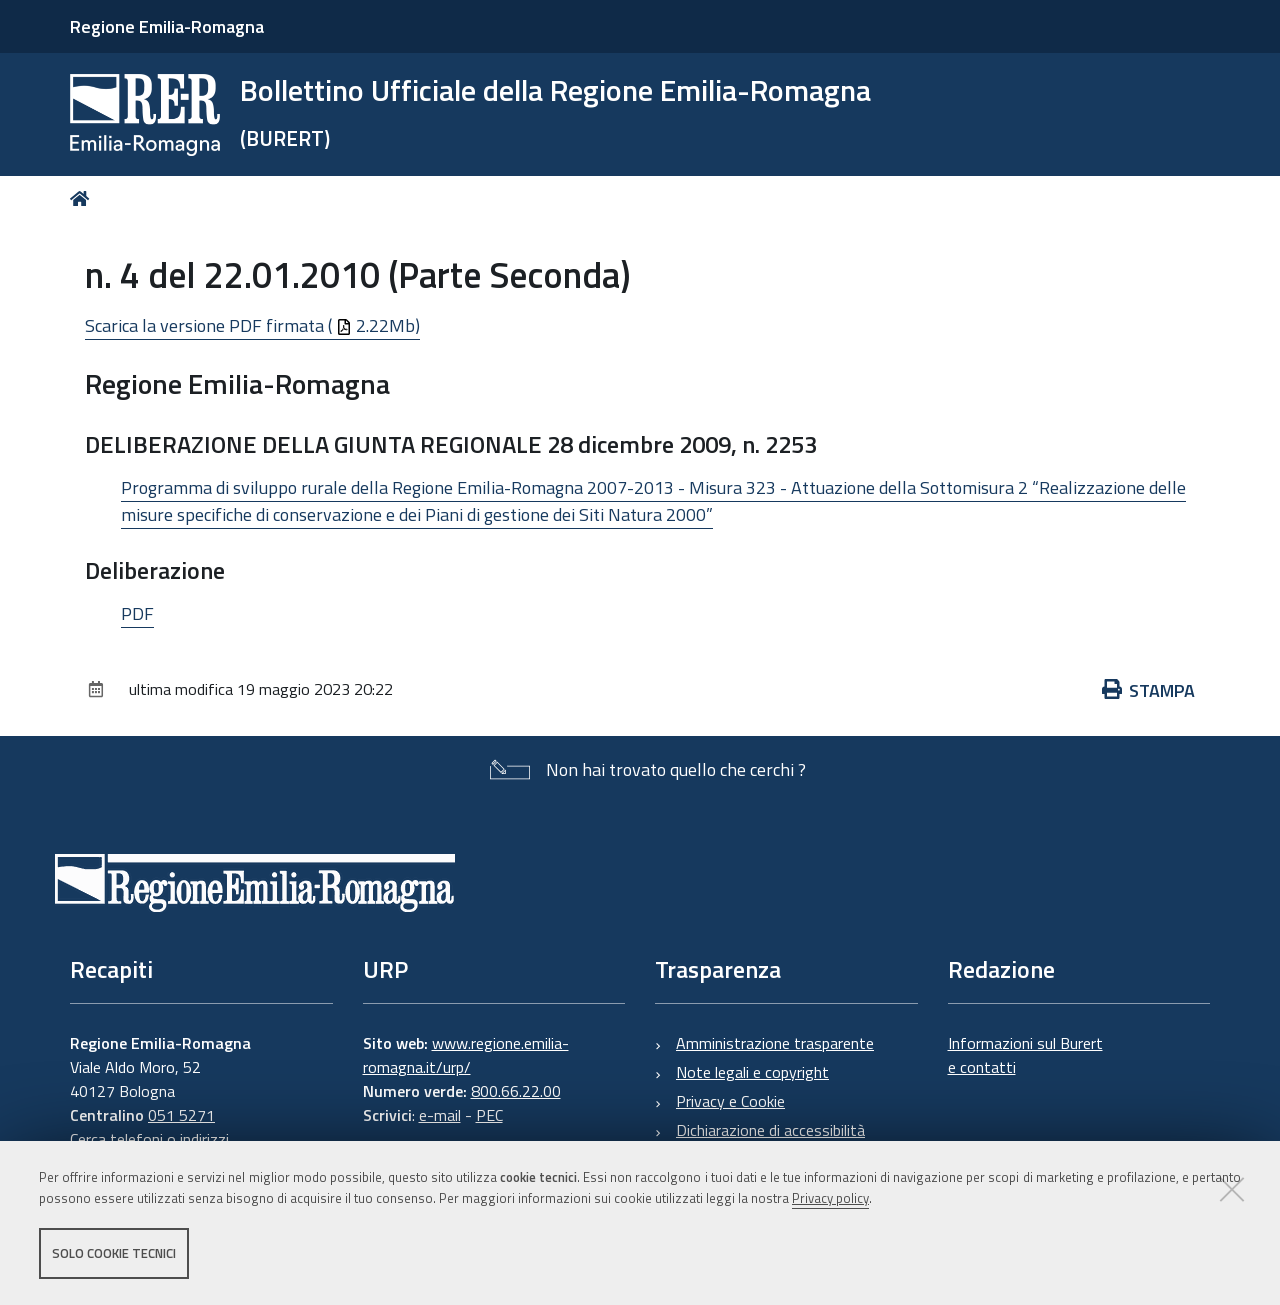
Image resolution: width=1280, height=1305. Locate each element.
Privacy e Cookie (730, 1101)
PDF (137, 613)
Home (83, 198)
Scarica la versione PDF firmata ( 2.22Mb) (252, 325)
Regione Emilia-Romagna (167, 26)
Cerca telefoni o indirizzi (149, 1139)
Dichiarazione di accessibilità (770, 1130)
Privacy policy (830, 1198)
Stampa (1149, 690)
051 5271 (181, 1115)
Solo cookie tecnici (114, 1253)
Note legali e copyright (752, 1072)
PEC (489, 1115)
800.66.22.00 (516, 1091)
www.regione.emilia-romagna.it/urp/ (466, 1055)
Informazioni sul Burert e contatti (1025, 1055)
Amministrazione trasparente (775, 1043)
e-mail (440, 1115)
